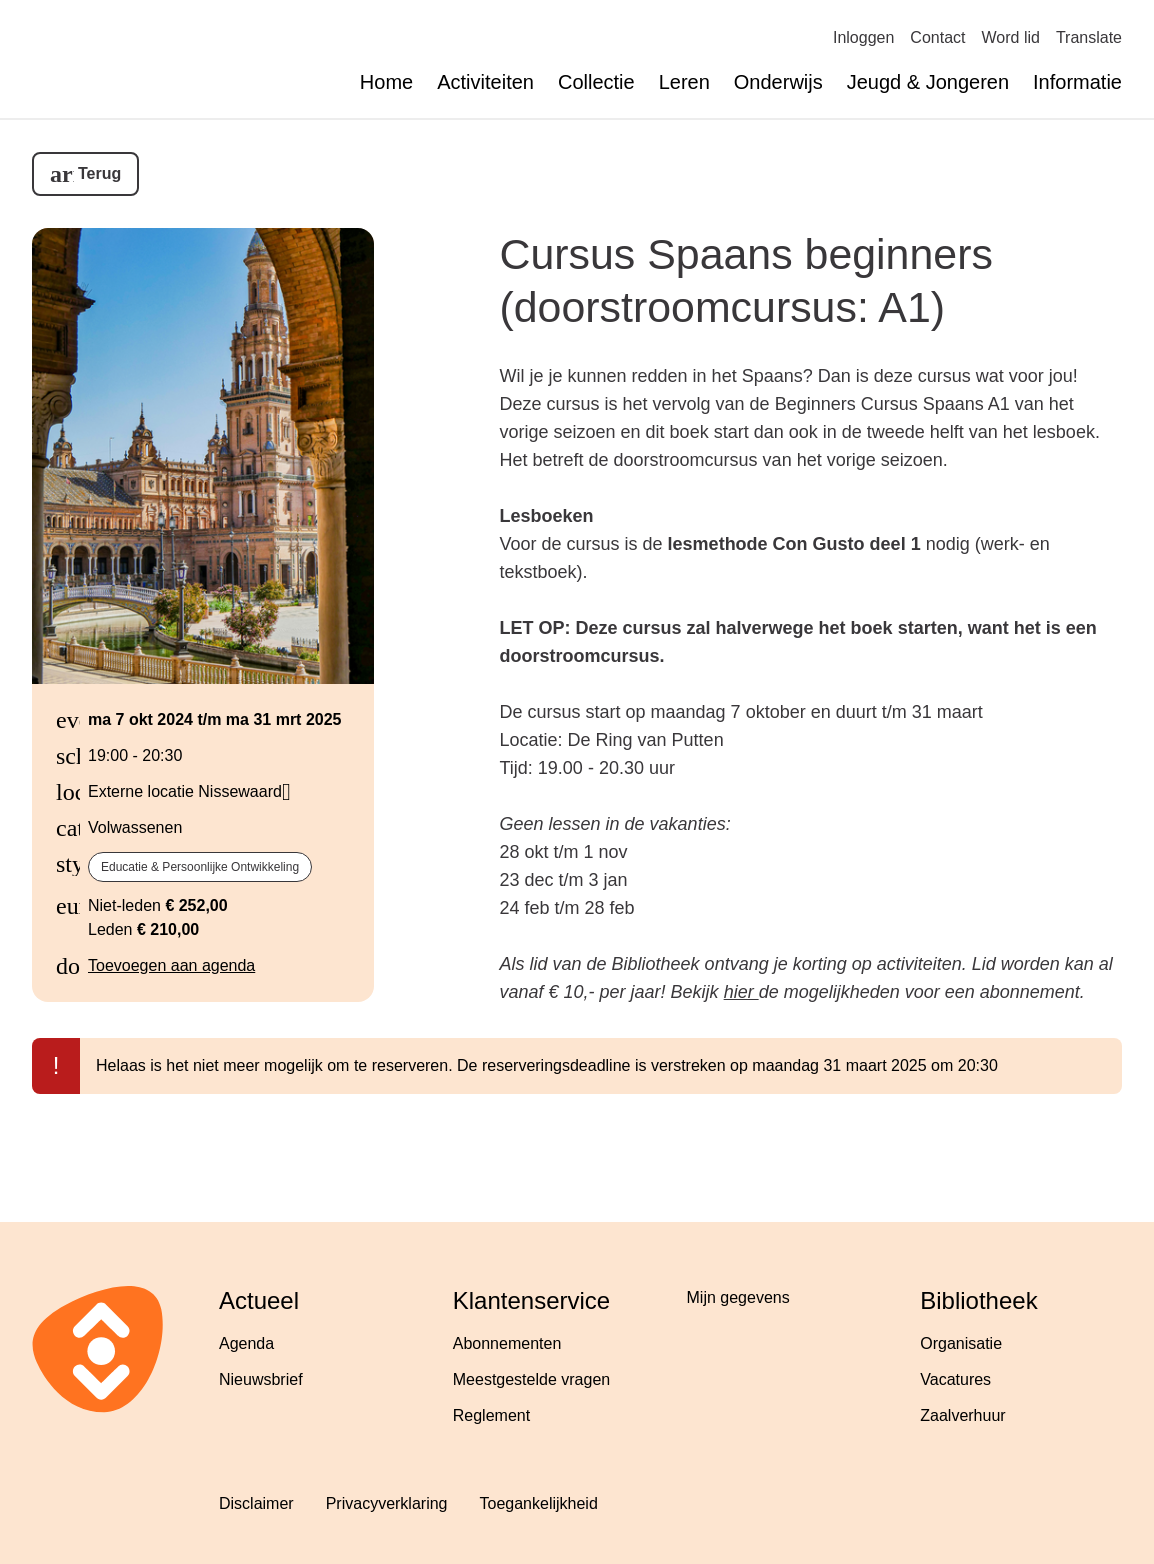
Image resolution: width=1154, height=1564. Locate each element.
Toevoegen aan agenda (171, 965)
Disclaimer (256, 1503)
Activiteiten (485, 82)
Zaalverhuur (962, 1415)
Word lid (1011, 37)
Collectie (596, 82)
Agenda (246, 1343)
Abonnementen (507, 1343)
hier (741, 992)
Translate (1089, 37)
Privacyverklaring (387, 1503)
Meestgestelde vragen (531, 1379)
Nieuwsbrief (261, 1379)
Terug (99, 173)
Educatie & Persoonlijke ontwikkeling (200, 867)
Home (386, 82)
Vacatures (955, 1379)
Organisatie (961, 1343)
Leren (684, 82)
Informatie (1077, 82)
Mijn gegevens (738, 1297)
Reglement (491, 1415)
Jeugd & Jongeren (928, 82)
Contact (937, 37)
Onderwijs (778, 82)
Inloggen (863, 37)
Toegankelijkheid (538, 1503)
